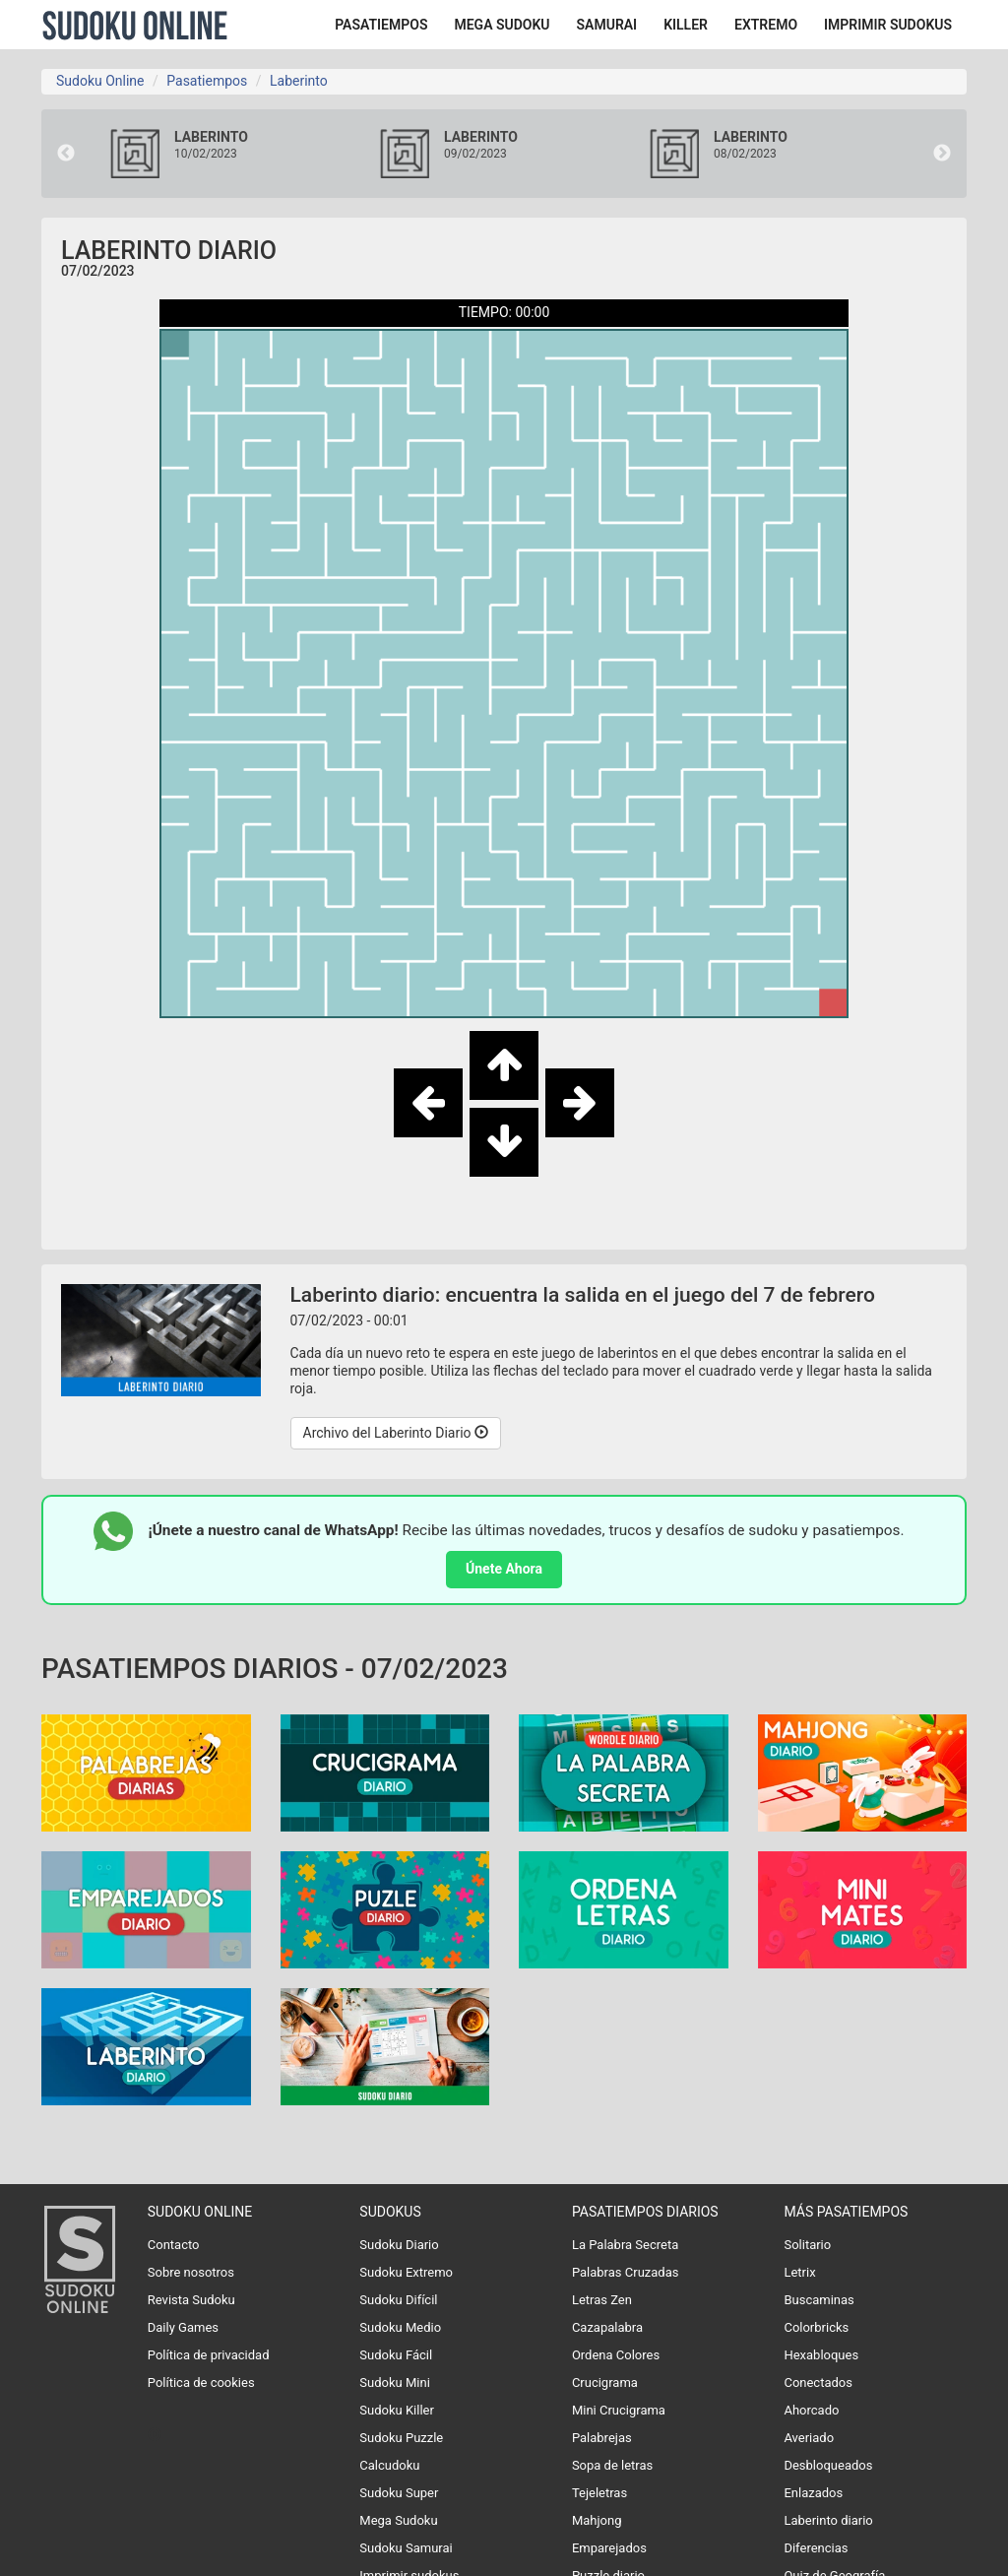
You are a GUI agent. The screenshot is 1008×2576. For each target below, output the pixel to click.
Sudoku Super (398, 2492)
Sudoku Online (134, 24)
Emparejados (609, 2548)
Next (942, 153)
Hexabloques (821, 2355)
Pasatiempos (206, 81)
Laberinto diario (828, 2520)
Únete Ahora (504, 1569)
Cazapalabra (607, 2327)
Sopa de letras (612, 2465)
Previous (66, 153)
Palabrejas (602, 2437)
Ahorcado (811, 2410)
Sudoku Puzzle (401, 2437)
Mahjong (597, 2520)
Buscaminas (818, 2299)
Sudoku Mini (394, 2382)
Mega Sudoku (398, 2520)
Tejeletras (599, 2492)
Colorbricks (816, 2327)
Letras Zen (602, 2299)
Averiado (809, 2437)
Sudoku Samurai (405, 2548)
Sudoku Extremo (406, 2272)
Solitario (807, 2244)
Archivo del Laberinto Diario (396, 1433)
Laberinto (299, 81)
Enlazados (813, 2492)
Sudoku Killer (396, 2410)
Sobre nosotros (191, 2272)
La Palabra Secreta (625, 2244)
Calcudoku (389, 2465)
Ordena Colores (616, 2355)
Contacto (174, 2244)
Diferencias (816, 2548)
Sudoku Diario (398, 2244)
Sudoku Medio (400, 2327)
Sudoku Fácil (395, 2355)
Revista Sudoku (191, 2299)
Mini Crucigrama (618, 2410)
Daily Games (183, 2327)
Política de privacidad (209, 2355)
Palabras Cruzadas (625, 2272)
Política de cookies (201, 2382)
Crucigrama (605, 2382)
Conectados (818, 2382)
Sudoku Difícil (398, 2299)
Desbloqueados (828, 2465)
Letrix (799, 2272)
